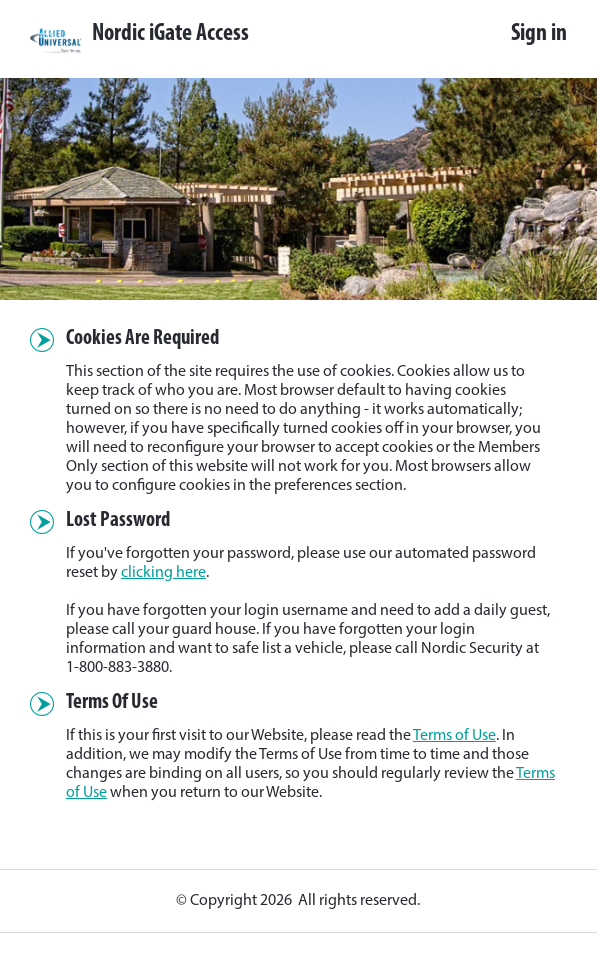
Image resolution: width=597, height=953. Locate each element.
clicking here (163, 573)
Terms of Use (454, 736)
